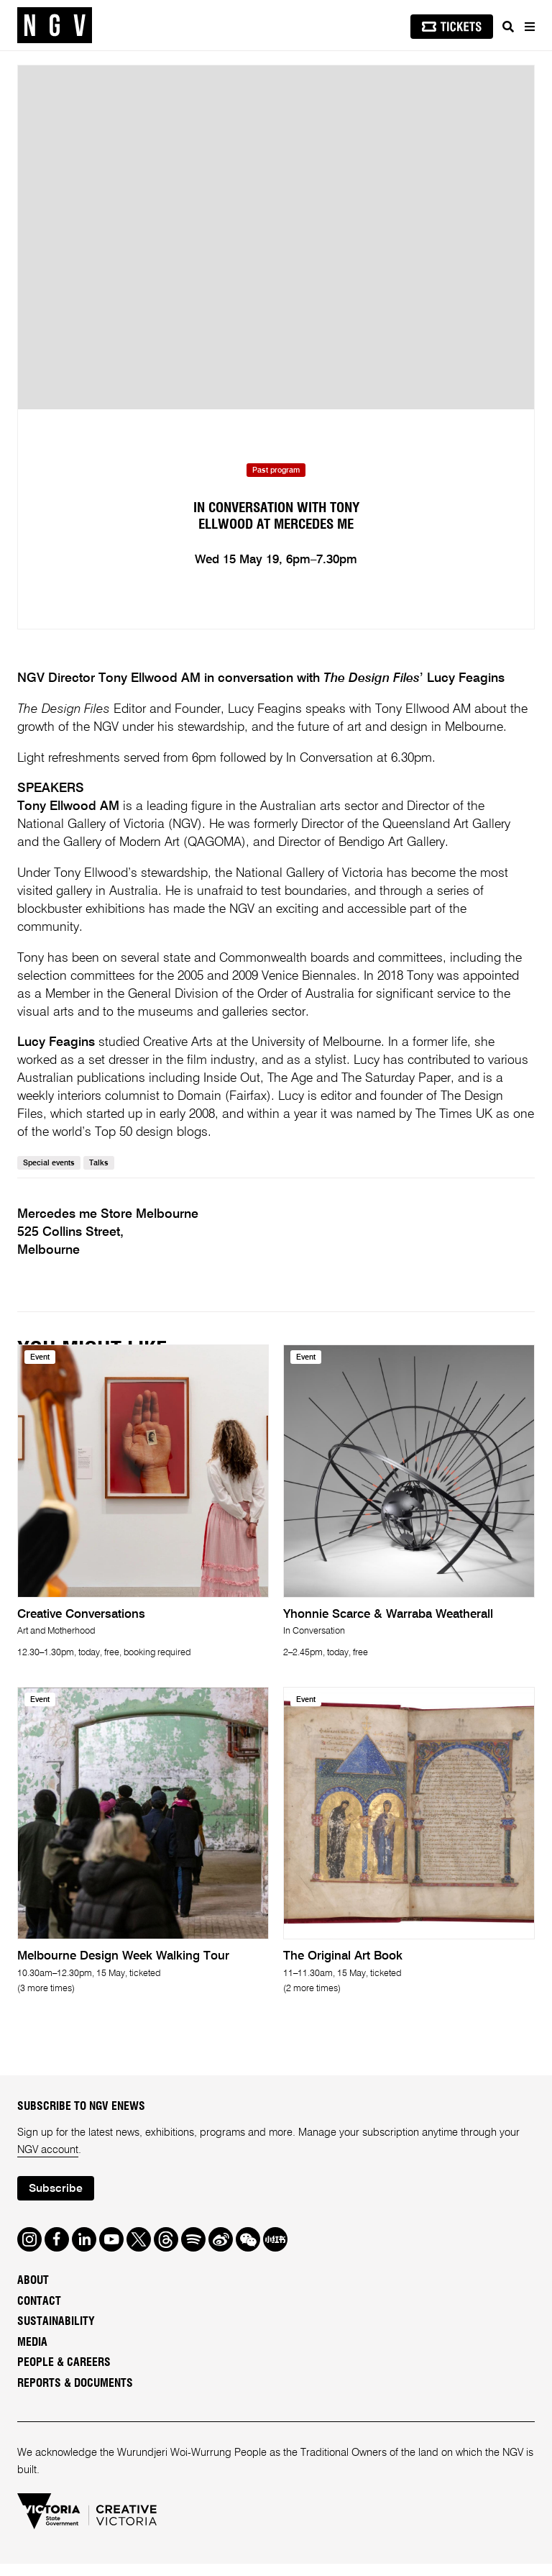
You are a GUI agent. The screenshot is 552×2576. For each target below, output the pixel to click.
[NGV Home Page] (54, 25)
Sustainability (56, 2333)
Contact (39, 2312)
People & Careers (64, 2374)
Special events (49, 1175)
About (33, 2292)
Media (32, 2353)
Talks (99, 1175)
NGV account (47, 2162)
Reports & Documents (75, 2394)
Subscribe (56, 2200)
